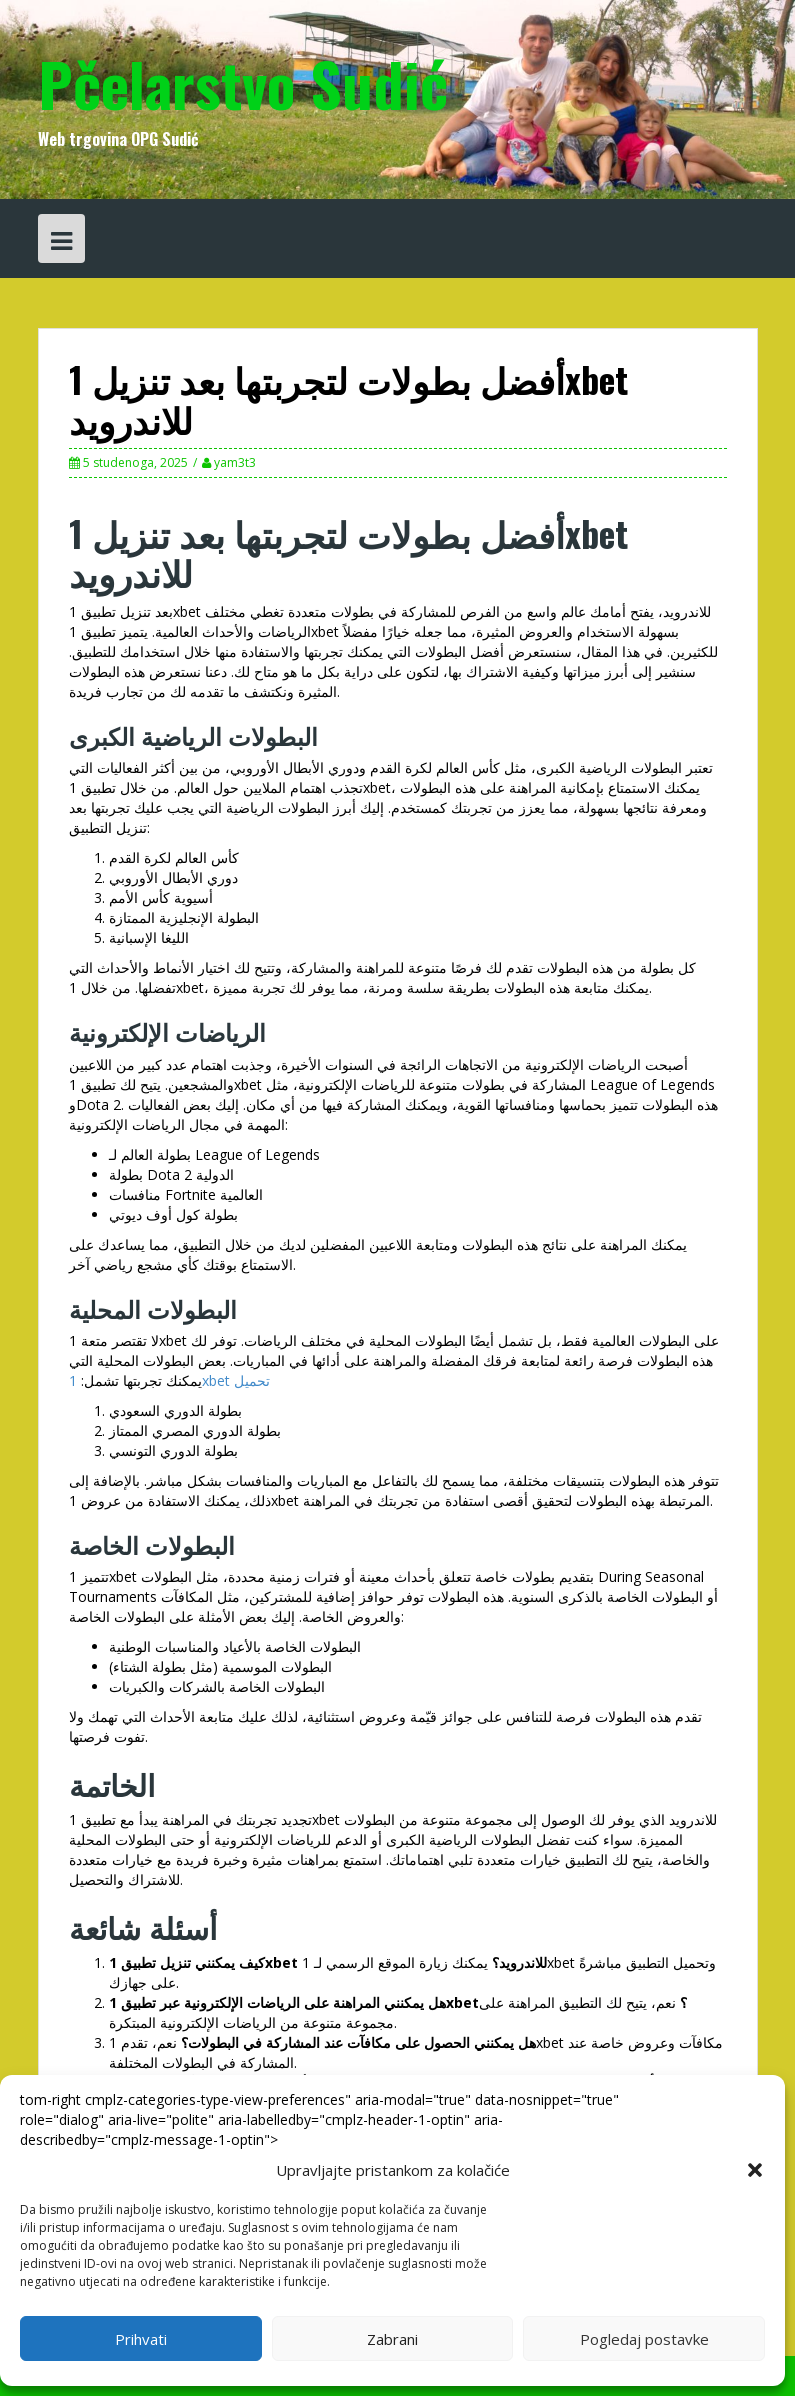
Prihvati (141, 2339)
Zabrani (392, 2339)
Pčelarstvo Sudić (243, 82)
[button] (755, 2170)
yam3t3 (235, 462)
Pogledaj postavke (644, 2339)
